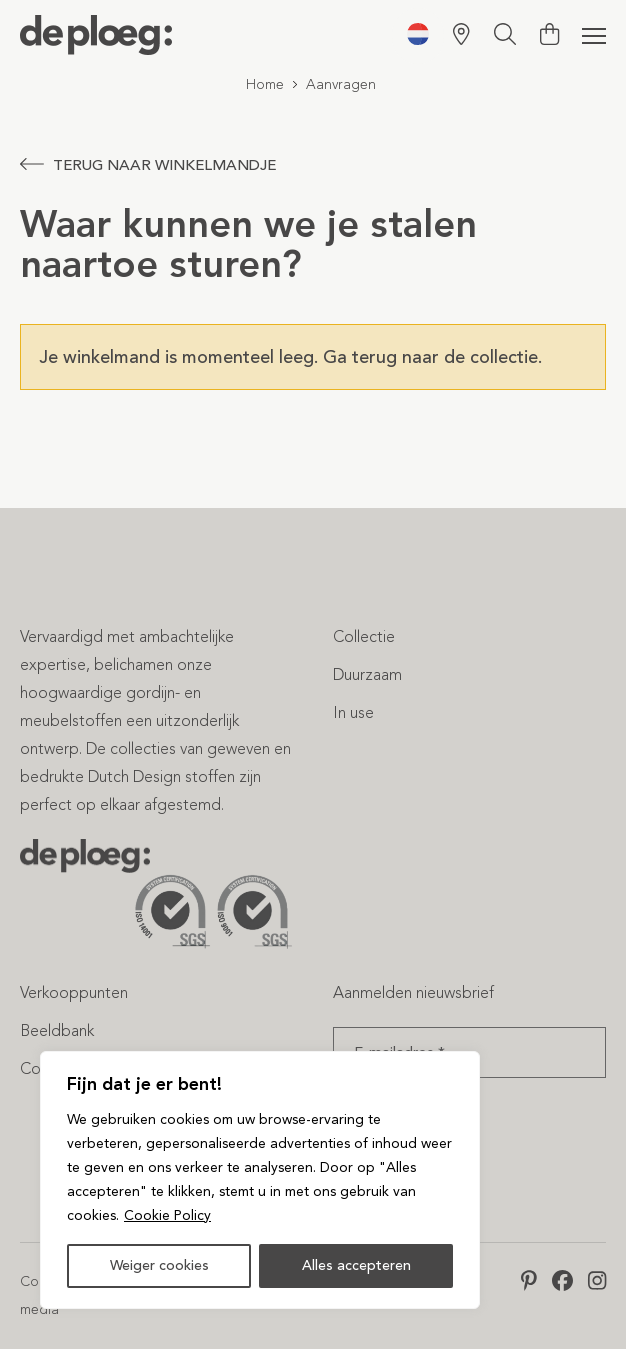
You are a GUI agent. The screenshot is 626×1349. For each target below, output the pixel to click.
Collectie (364, 636)
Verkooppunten (74, 992)
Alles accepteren (356, 1265)
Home (265, 84)
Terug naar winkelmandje (148, 165)
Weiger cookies (159, 1265)
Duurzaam (367, 674)
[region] (260, 1180)
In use (353, 712)
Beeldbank (57, 1030)
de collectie (491, 357)
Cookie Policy (167, 1215)
